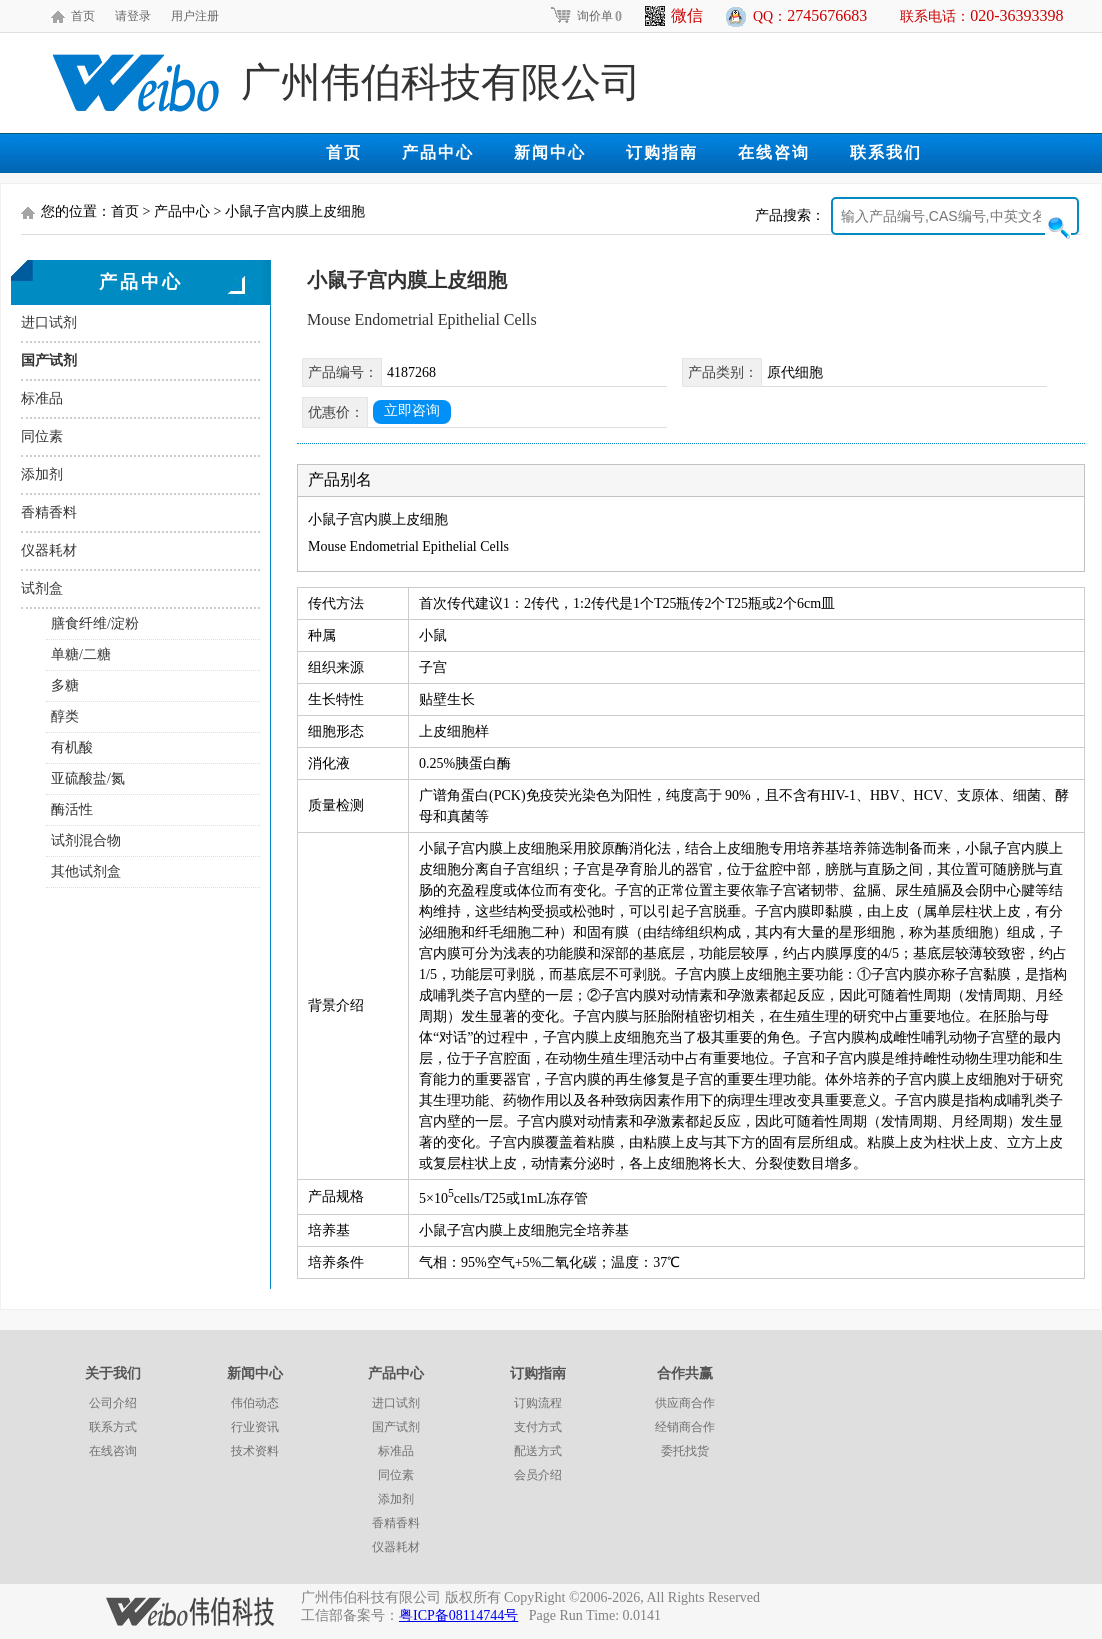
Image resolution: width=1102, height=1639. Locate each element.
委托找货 (685, 1451)
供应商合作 (685, 1403)
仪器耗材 (49, 550)
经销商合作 (685, 1427)
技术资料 (255, 1451)
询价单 (585, 16)
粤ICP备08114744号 (458, 1615)
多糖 (65, 685)
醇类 (65, 716)
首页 (83, 16)
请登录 (133, 16)
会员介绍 (538, 1475)
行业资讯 (255, 1427)
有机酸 (72, 747)
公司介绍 (113, 1403)
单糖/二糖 (81, 654)
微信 (674, 16)
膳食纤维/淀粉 (95, 623)
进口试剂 (49, 322)
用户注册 (195, 16)
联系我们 (886, 152)
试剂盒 (42, 588)
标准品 (42, 398)
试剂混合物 (86, 840)
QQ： (810, 15)
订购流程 (538, 1403)
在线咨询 (774, 152)
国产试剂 (49, 360)
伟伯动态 (255, 1403)
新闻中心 (550, 152)
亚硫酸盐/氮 (88, 778)
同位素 (42, 436)
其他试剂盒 (86, 871)
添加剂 (42, 474)
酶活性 (72, 809)
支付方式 (538, 1427)
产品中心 (438, 152)
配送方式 (538, 1451)
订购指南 (662, 152)
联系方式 (113, 1427)
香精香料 (49, 512)
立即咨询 (412, 410)
